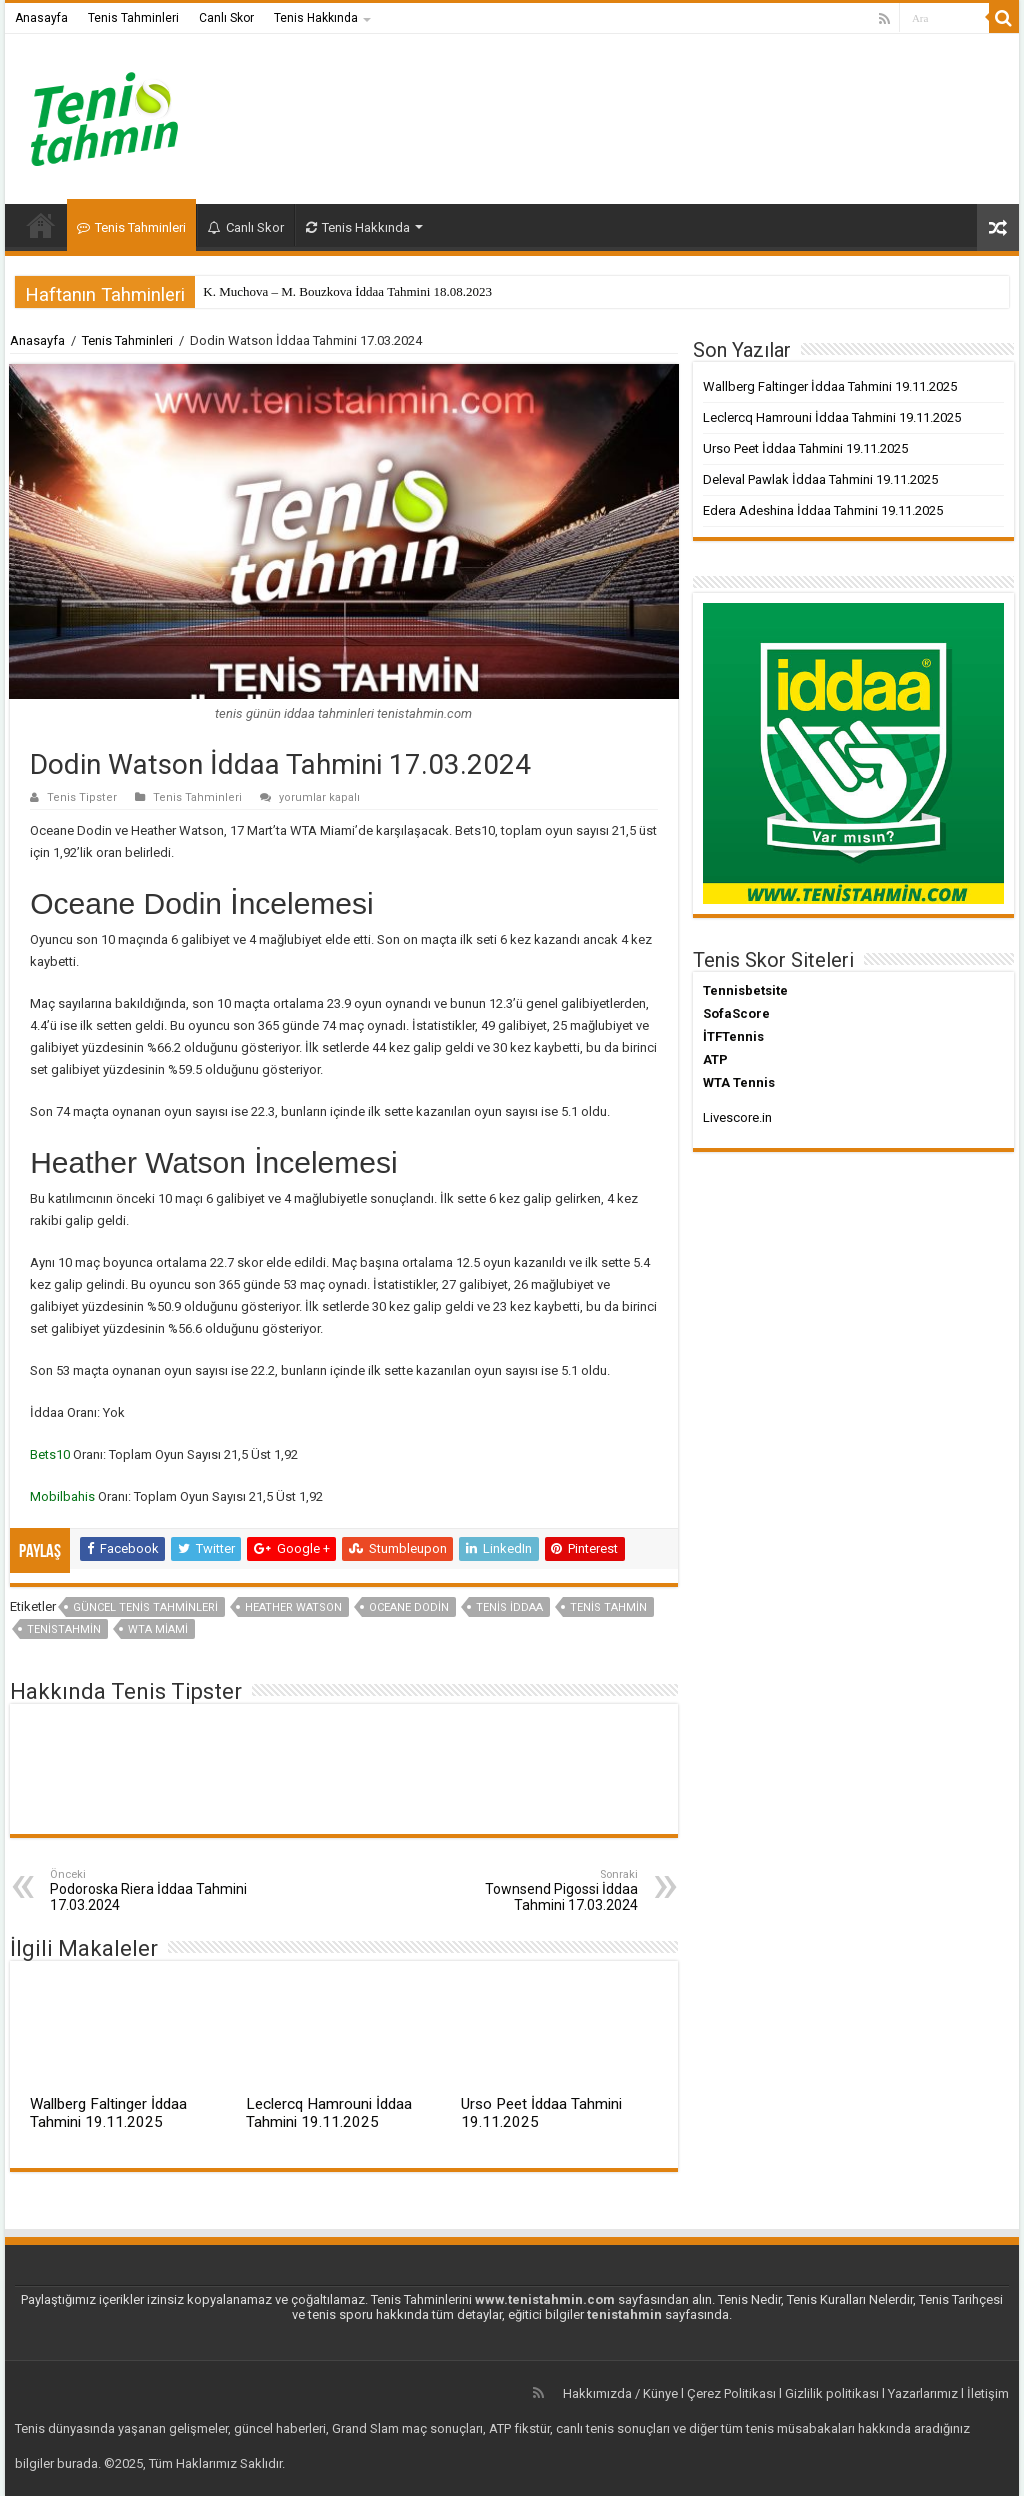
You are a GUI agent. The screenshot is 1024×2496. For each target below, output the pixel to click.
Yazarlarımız (923, 2393)
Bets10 (51, 1454)
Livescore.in (737, 1117)
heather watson (293, 1607)
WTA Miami (158, 1629)
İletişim (988, 2393)
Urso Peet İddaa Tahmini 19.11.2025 (805, 448)
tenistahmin (64, 1629)
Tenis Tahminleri (133, 18)
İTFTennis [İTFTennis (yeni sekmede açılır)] (733, 1036)
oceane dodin (409, 1607)
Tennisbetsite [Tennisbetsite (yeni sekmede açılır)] (745, 990)
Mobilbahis (64, 1496)
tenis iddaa (509, 1607)
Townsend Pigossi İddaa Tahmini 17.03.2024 (535, 1890)
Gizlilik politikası (832, 2393)
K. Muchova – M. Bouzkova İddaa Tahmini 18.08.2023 (347, 291)
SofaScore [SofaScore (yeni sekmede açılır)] (736, 1013)
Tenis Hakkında (316, 18)
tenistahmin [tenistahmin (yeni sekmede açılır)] (624, 2314)
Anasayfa (41, 18)
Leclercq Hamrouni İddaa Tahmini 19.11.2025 (329, 2113)
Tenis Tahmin (608, 1607)
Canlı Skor (226, 18)
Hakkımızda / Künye (620, 2393)
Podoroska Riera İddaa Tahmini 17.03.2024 (152, 1890)
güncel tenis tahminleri (145, 1607)
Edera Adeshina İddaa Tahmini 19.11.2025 (823, 510)
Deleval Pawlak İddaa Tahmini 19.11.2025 (820, 479)
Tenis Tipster (82, 797)
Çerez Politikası (731, 2393)
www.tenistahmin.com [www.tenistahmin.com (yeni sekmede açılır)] (545, 2299)
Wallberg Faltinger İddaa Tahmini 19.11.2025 (108, 2113)
